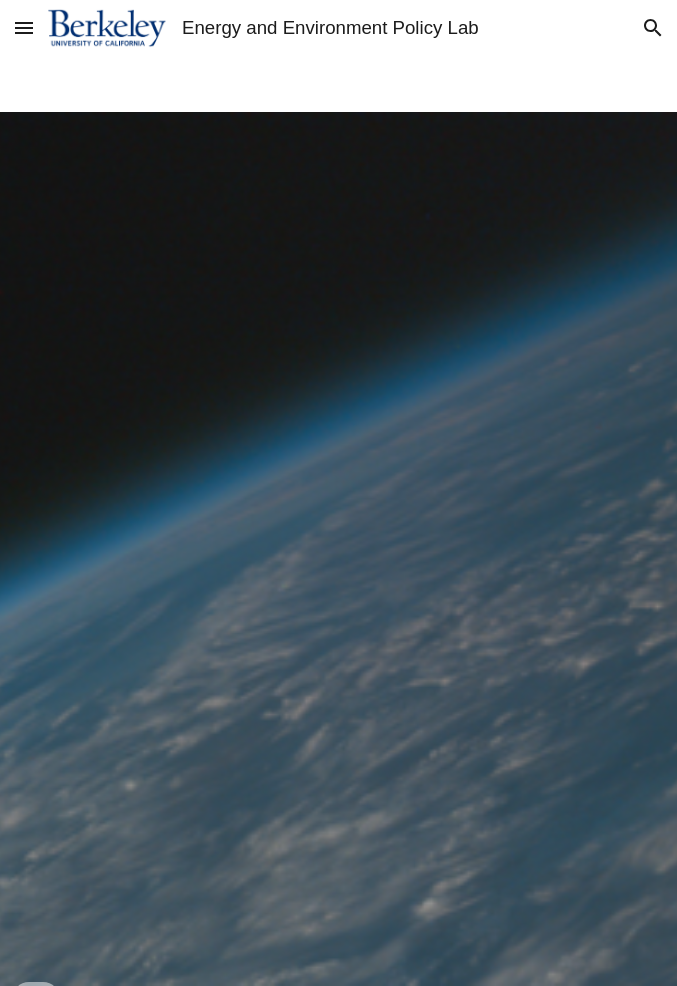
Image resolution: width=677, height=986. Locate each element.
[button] (24, 27)
